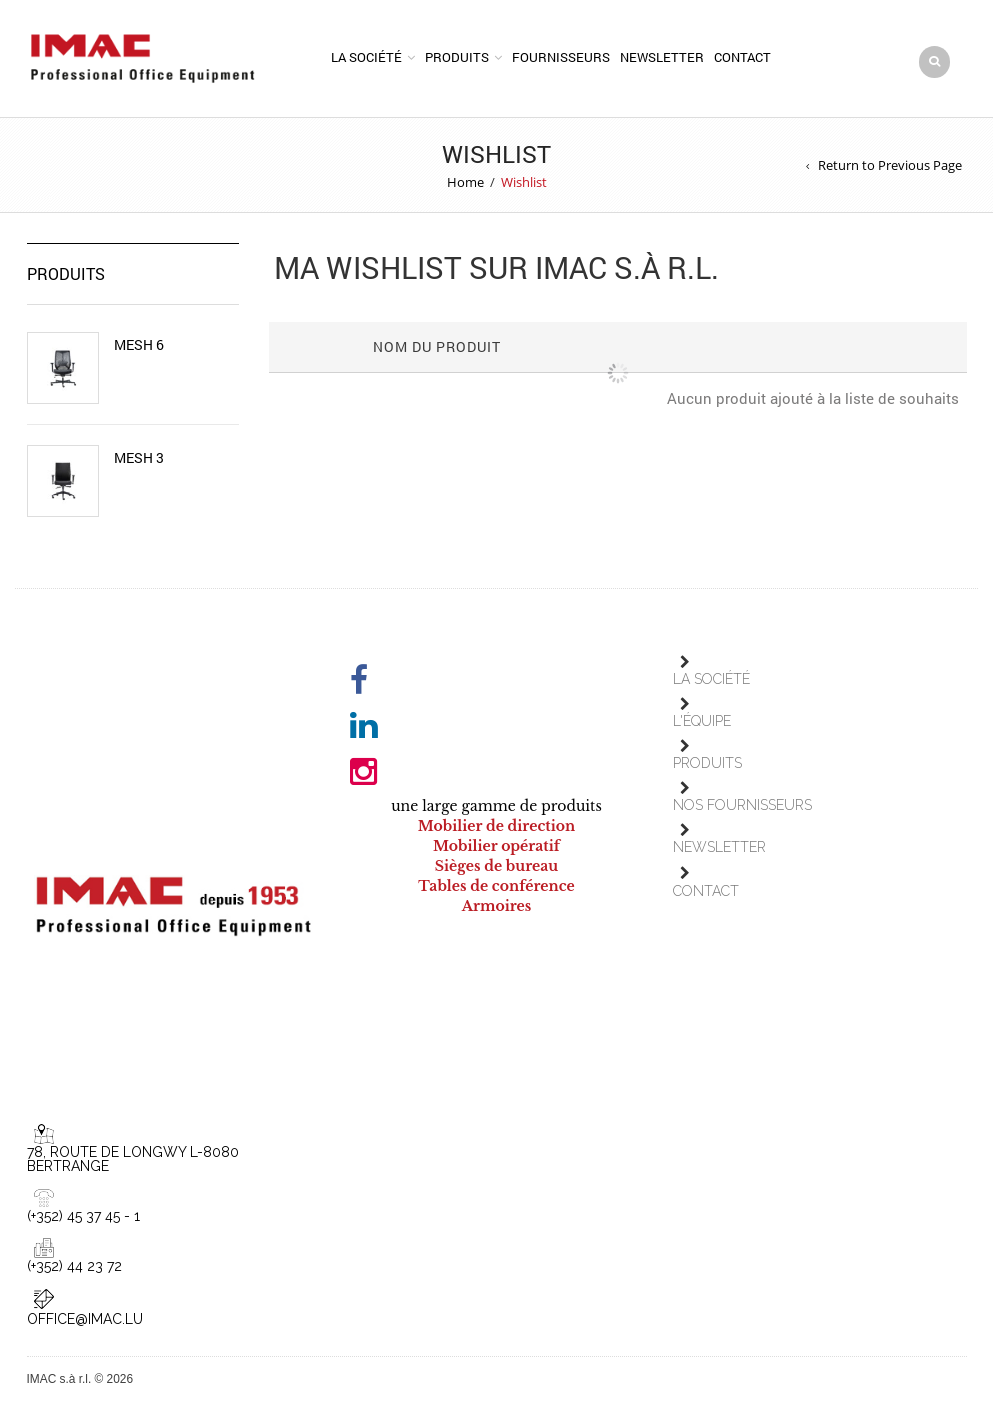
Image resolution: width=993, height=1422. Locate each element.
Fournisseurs (561, 57)
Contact (742, 57)
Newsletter (662, 57)
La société (366, 57)
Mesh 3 (139, 458)
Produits (457, 57)
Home (465, 182)
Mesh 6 (139, 345)
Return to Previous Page (890, 165)
